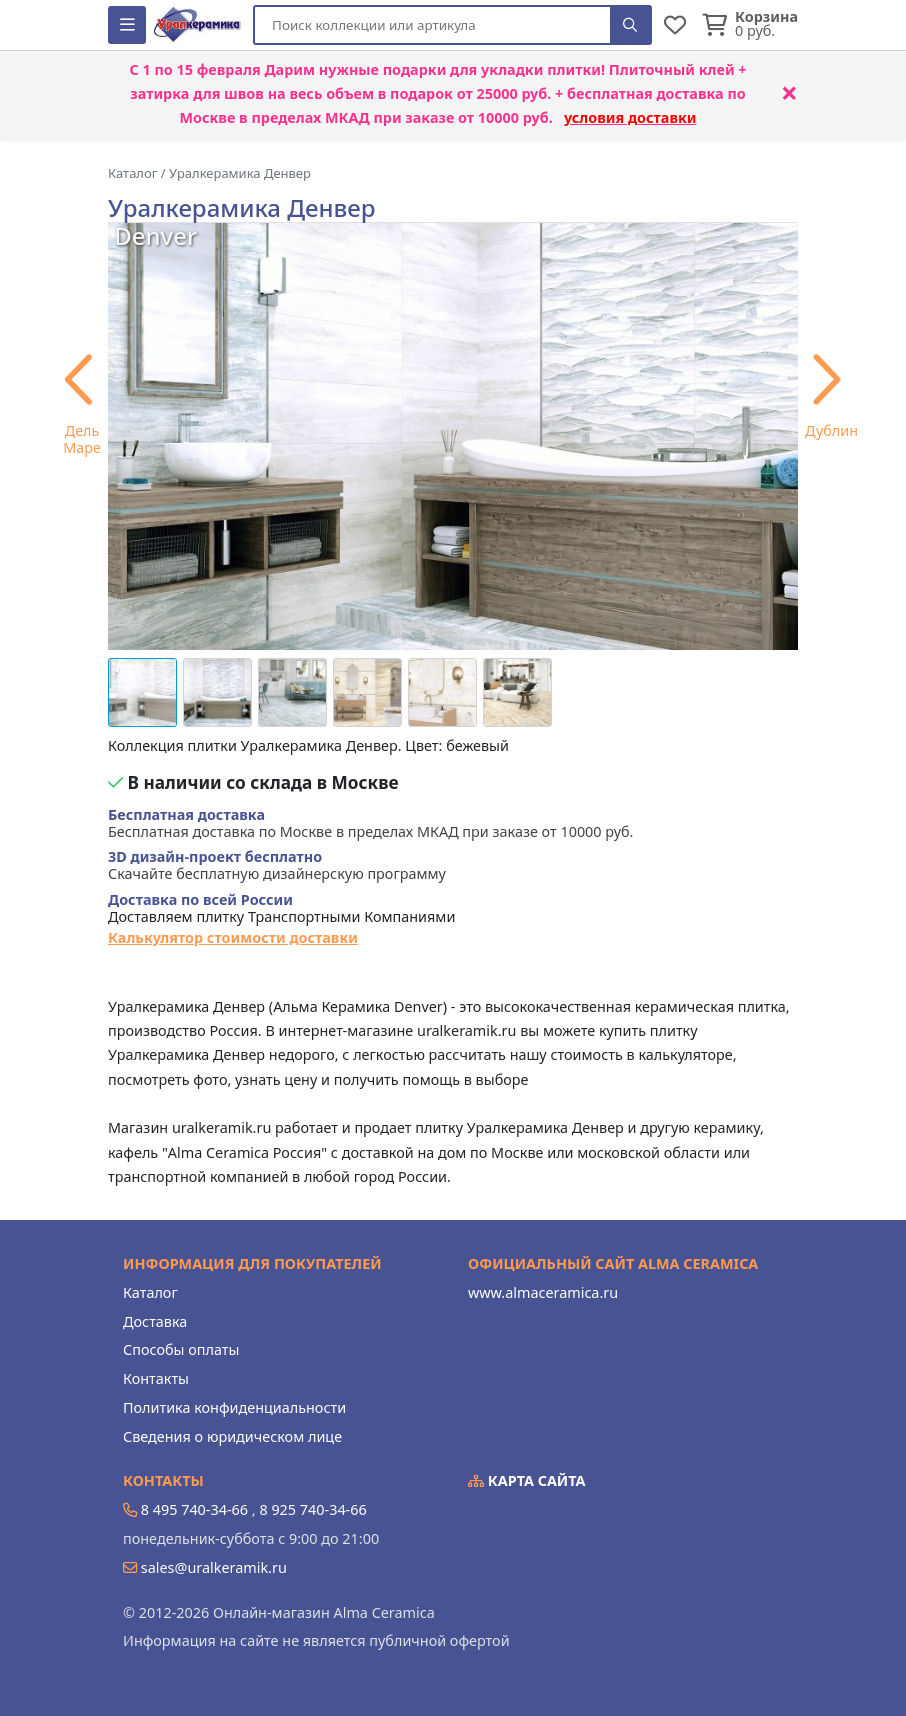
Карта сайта (527, 1480)
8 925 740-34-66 (312, 1509)
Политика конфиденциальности (234, 1407)
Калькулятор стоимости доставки (233, 937)
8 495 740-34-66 (194, 1509)
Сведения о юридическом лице (232, 1436)
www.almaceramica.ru (543, 1292)
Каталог (150, 1292)
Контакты (156, 1378)
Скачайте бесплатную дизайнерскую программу (277, 865)
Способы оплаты (181, 1349)
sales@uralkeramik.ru (214, 1567)
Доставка (155, 1321)
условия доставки (630, 117)
